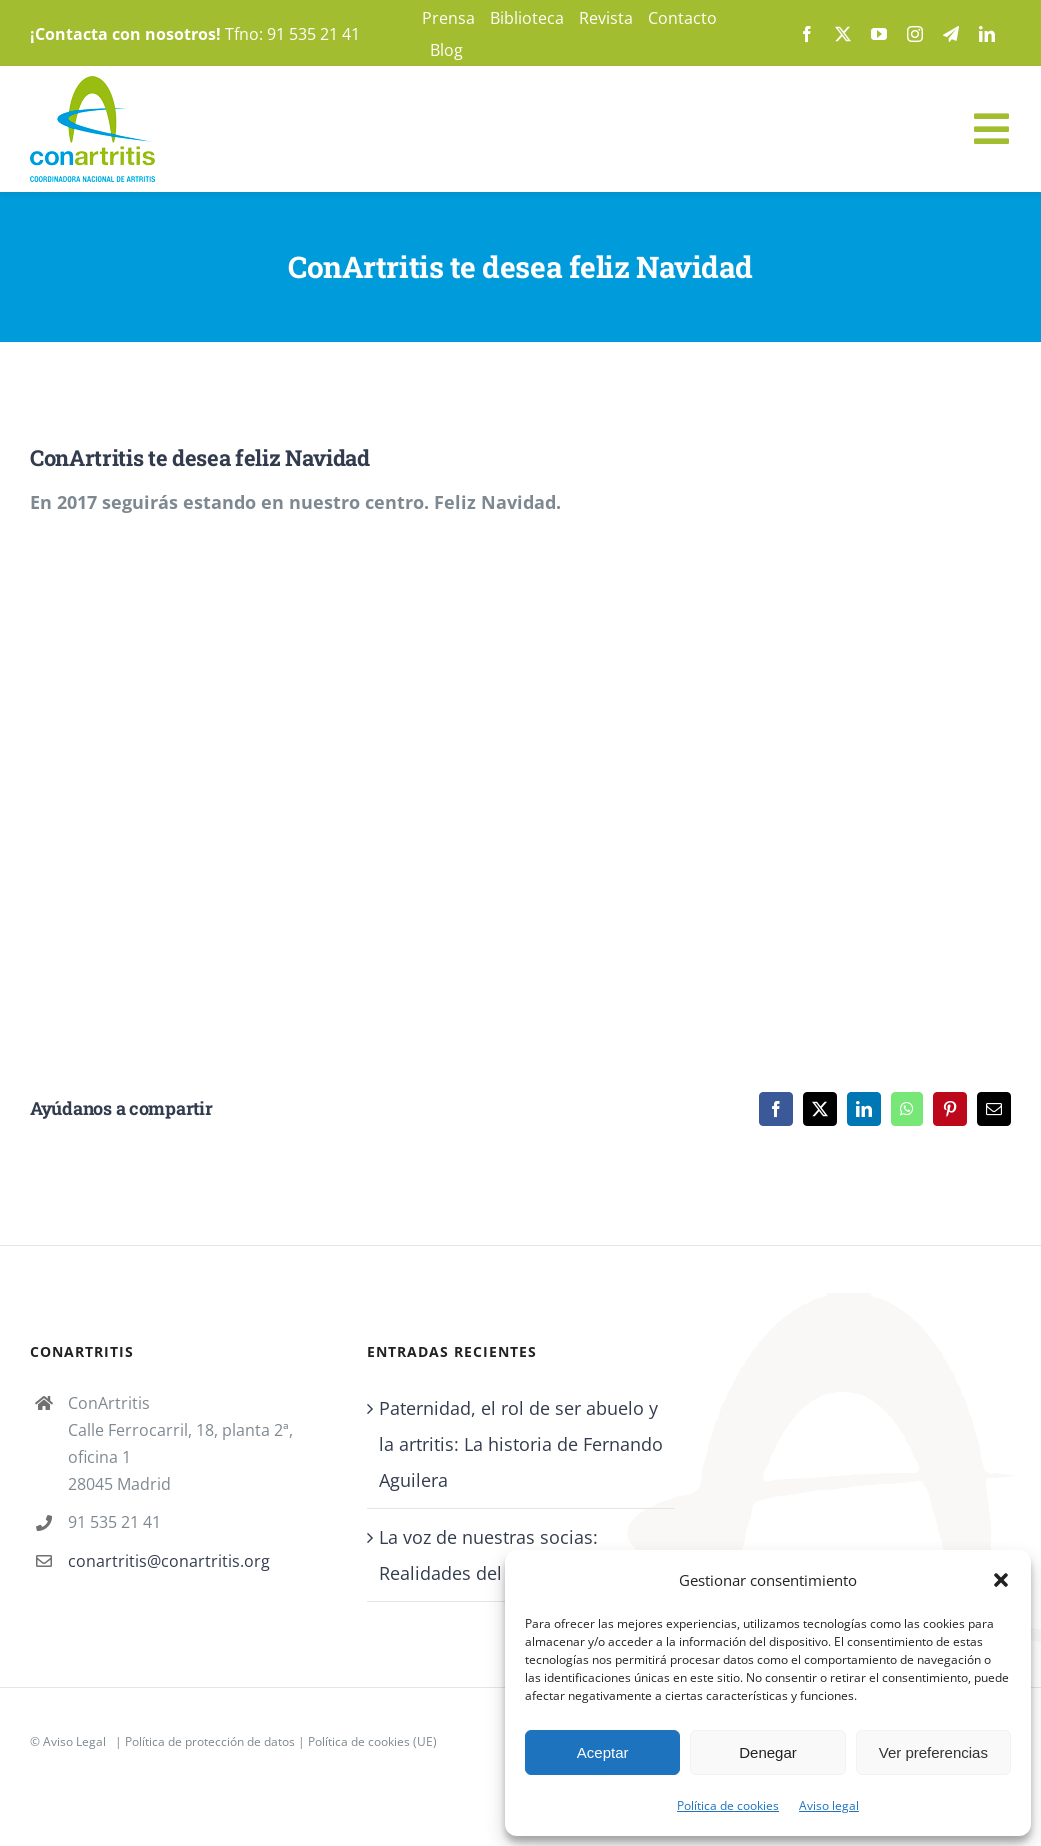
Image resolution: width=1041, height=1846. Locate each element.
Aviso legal (829, 1805)
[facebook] (807, 34)
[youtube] (879, 34)
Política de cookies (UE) (372, 1741)
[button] (1001, 1580)
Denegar (768, 1752)
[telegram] (951, 34)
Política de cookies (728, 1805)
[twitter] (843, 34)
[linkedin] (987, 34)
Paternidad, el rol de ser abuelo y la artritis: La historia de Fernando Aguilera (521, 1444)
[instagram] (915, 34)
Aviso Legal (74, 1741)
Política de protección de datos (210, 1741)
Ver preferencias (933, 1752)
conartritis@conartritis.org (169, 1561)
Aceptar (603, 1752)
